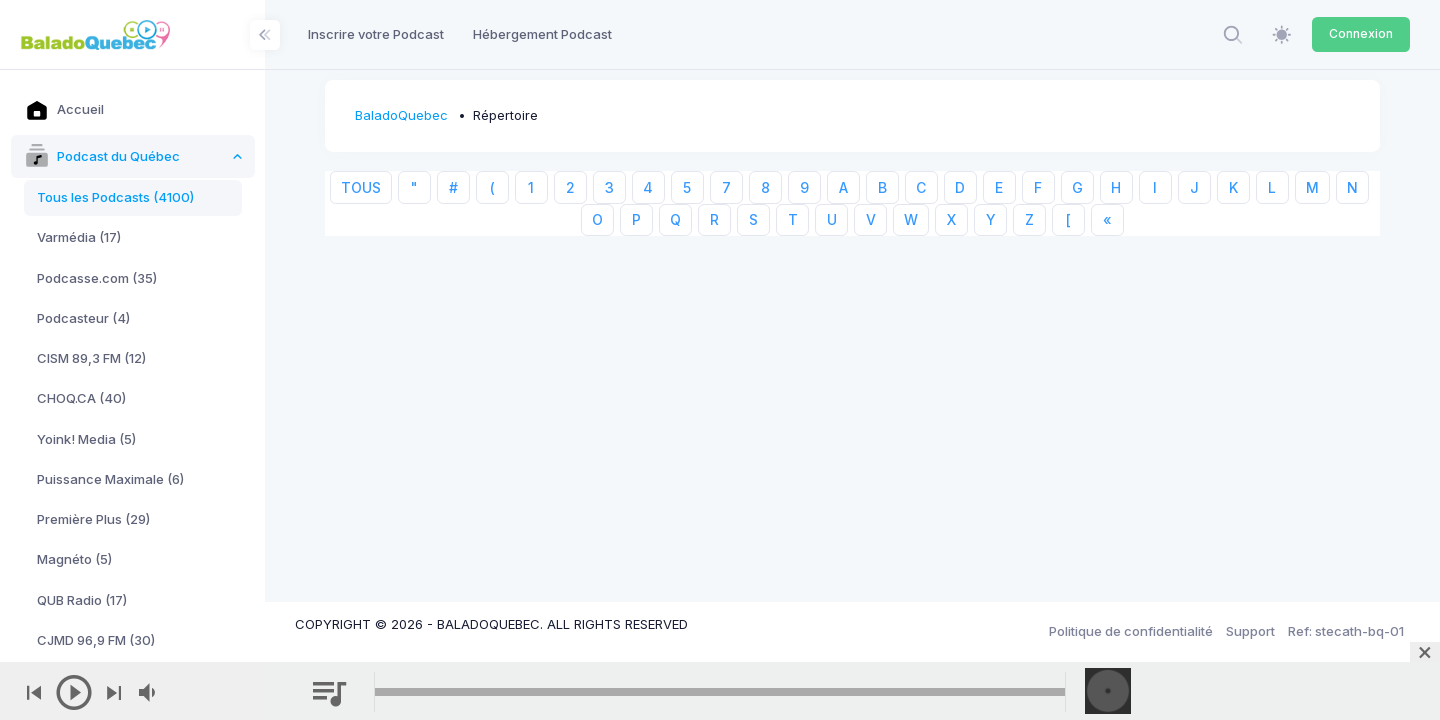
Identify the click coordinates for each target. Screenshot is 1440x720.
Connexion (1361, 33)
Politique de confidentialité (1131, 631)
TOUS (361, 187)
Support (1250, 631)
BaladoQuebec (401, 115)
